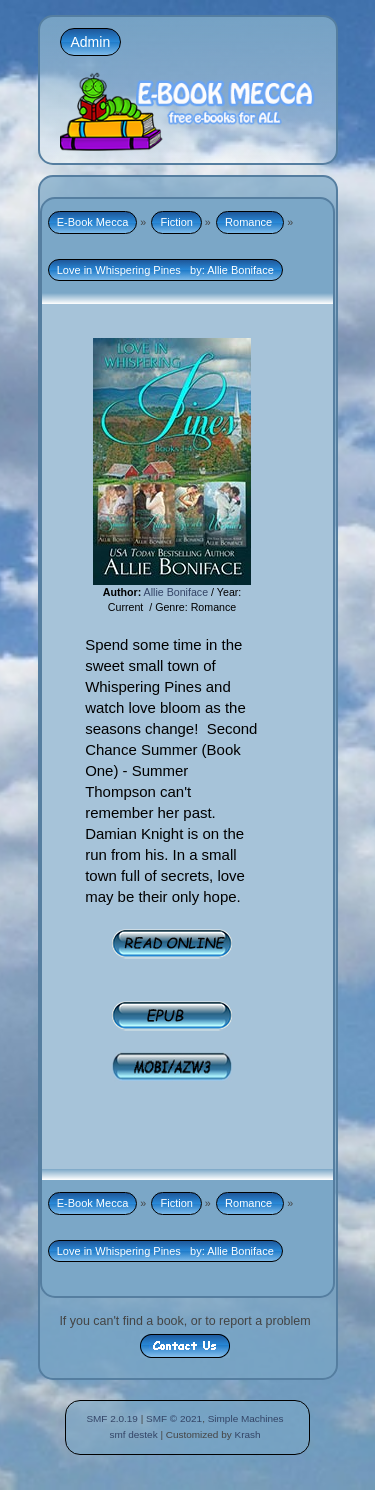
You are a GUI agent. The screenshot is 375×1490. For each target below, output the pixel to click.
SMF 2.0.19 (112, 1418)
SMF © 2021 (174, 1418)
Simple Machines (246, 1418)
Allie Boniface (176, 592)
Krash (247, 1434)
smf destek (133, 1434)
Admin (91, 42)
